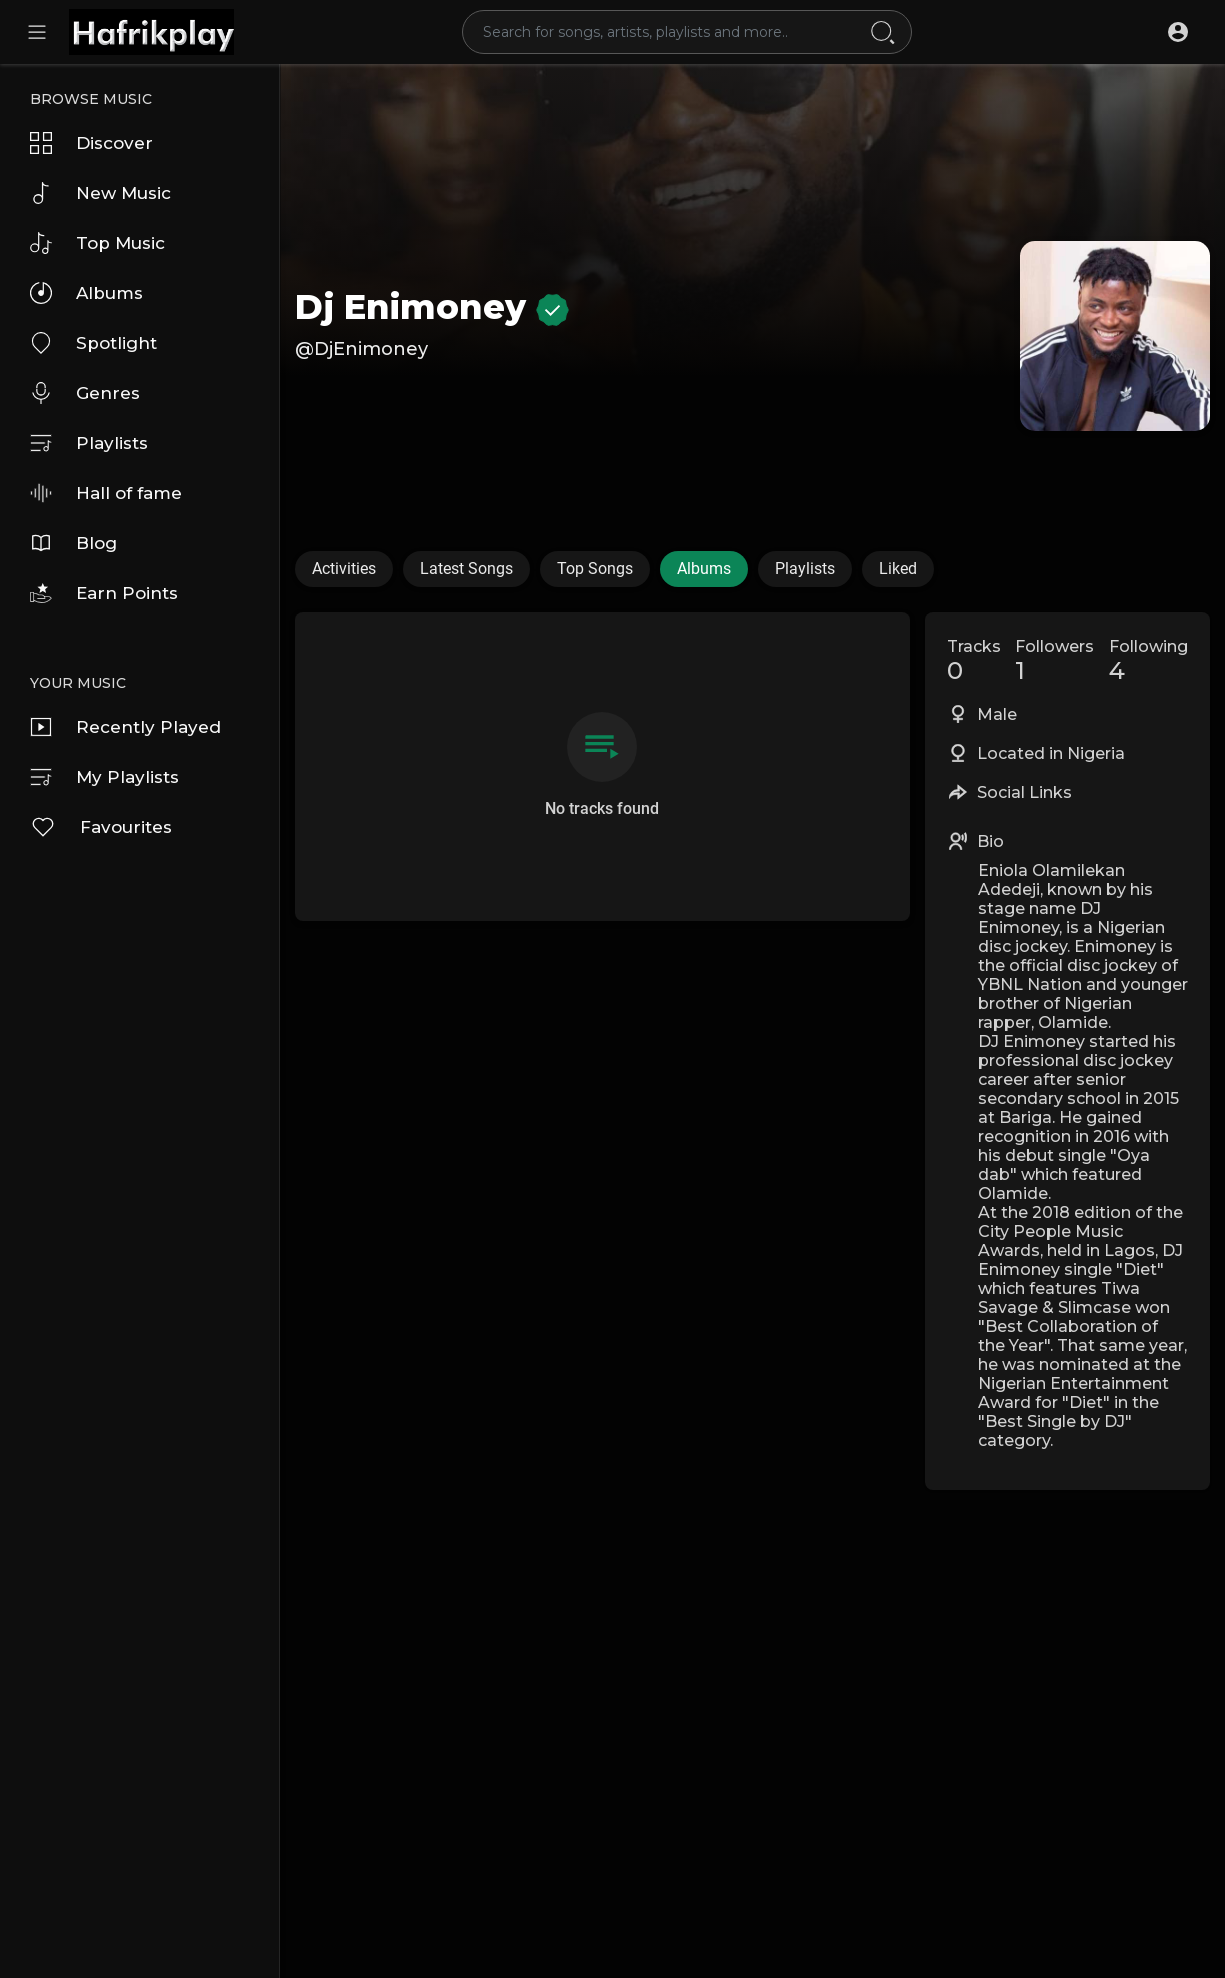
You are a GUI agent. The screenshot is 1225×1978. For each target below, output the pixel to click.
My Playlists (104, 777)
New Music (100, 193)
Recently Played (125, 727)
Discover (91, 143)
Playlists (89, 443)
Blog (73, 543)
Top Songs (595, 568)
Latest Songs (466, 568)
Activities (344, 568)
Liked (898, 568)
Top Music (97, 243)
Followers (1054, 661)
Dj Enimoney (432, 307)
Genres (85, 393)
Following (1148, 661)
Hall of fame (106, 493)
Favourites (101, 827)
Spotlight (93, 343)
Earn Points (104, 593)
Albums (86, 293)
